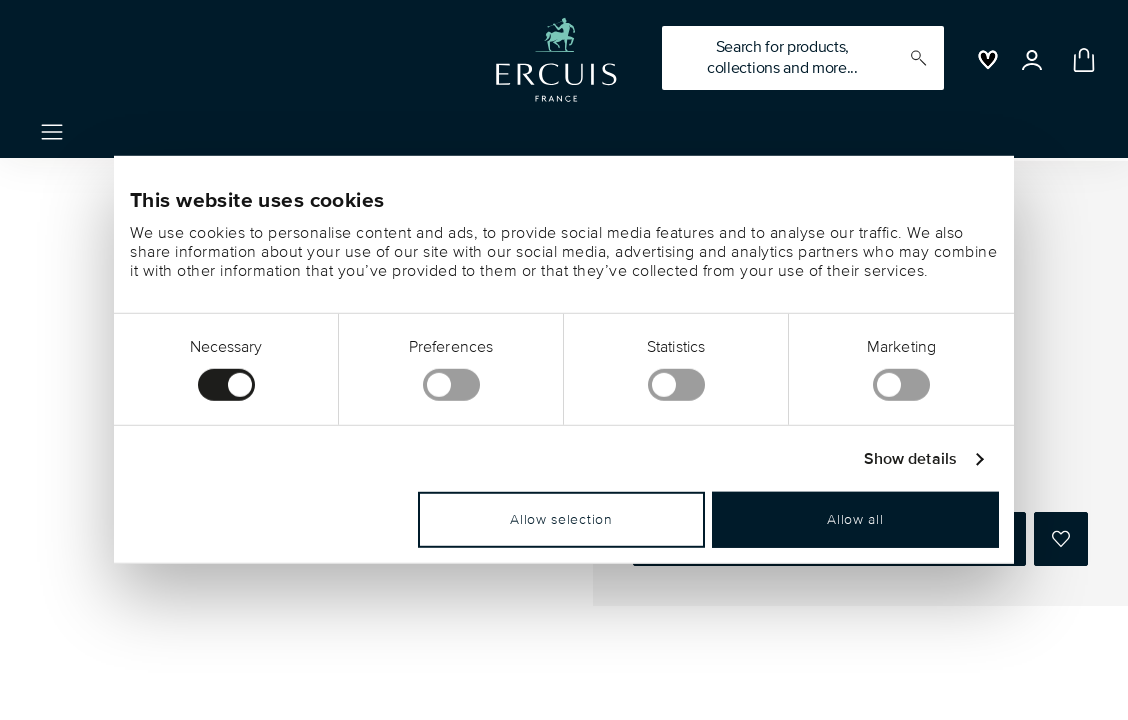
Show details (910, 459)
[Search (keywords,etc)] (803, 58)
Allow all (855, 519)
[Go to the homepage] (556, 60)
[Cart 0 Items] (1080, 60)
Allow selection (561, 519)
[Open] (1032, 60)
